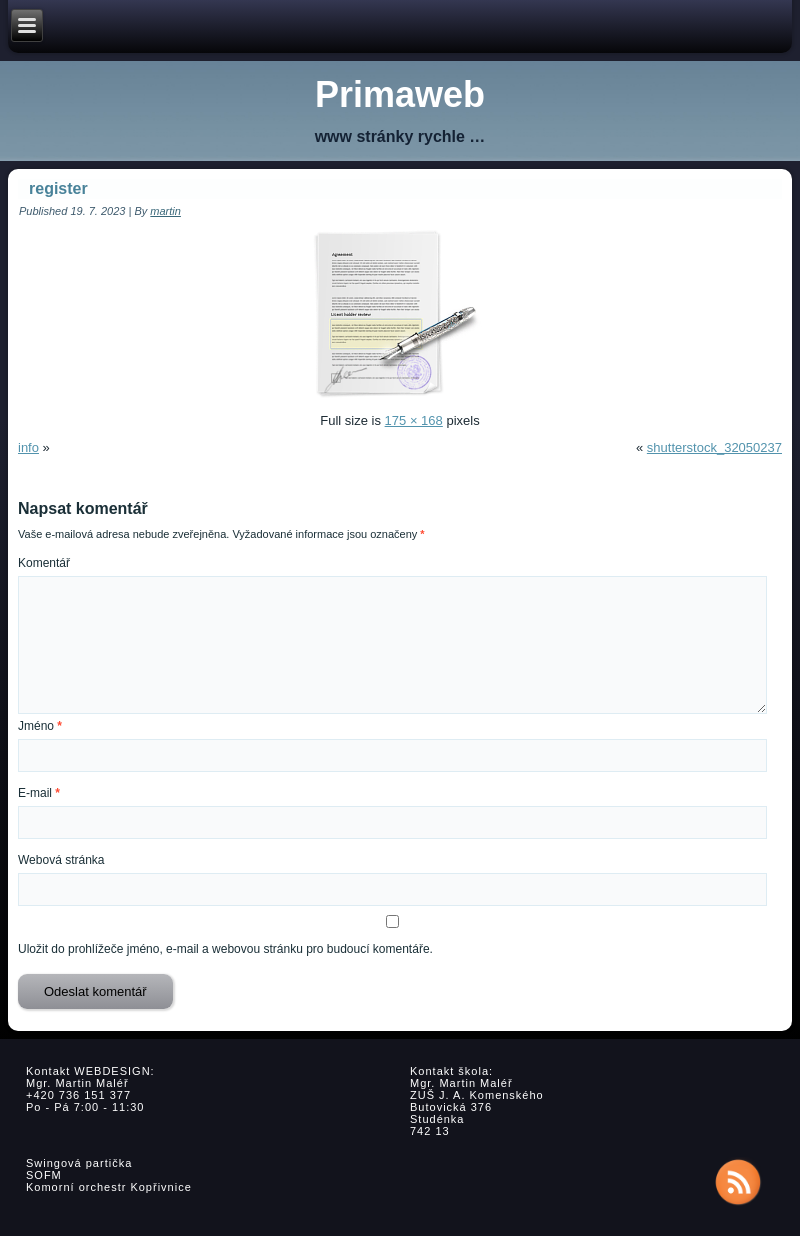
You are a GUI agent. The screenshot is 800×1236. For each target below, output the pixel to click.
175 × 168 (414, 420)
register (58, 188)
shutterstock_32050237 (714, 447)
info (28, 447)
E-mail (39, 793)
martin (165, 211)
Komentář (44, 563)
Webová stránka (61, 860)
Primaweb (400, 94)
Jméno (40, 726)
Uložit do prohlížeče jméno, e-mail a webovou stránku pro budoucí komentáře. (225, 949)
